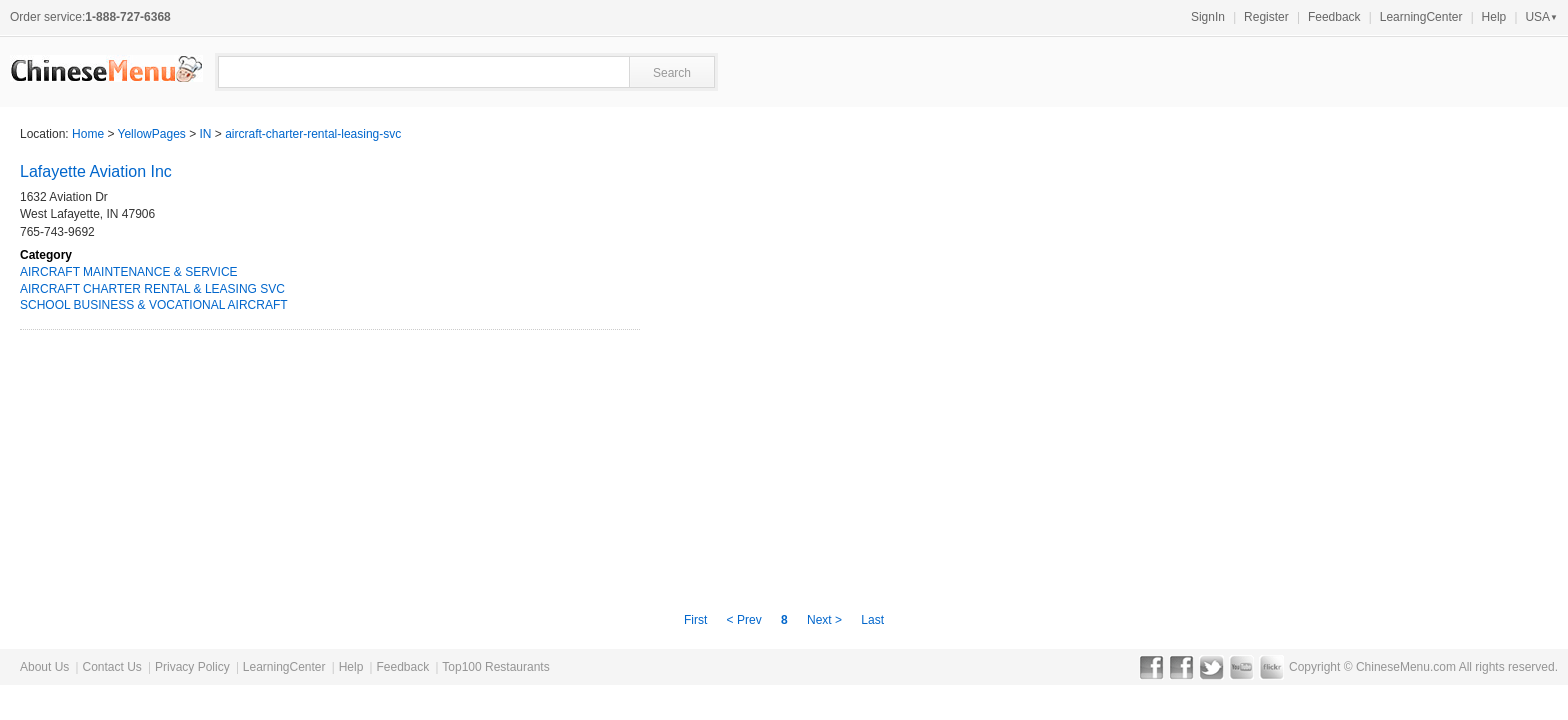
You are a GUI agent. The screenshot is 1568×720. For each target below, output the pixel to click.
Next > (824, 620)
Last (872, 620)
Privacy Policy (192, 667)
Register (1266, 17)
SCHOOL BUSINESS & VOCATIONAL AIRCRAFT (154, 305)
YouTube (1241, 667)
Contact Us (111, 667)
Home (88, 134)
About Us (44, 667)
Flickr (1271, 667)
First (697, 620)
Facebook (1151, 667)
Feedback (1334, 17)
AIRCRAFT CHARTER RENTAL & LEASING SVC (152, 289)
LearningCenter (1421, 17)
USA (1541, 17)
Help (1494, 17)
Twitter (1211, 667)
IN (206, 134)
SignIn (1208, 17)
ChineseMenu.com (1406, 667)
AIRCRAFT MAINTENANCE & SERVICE (129, 272)
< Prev (746, 620)
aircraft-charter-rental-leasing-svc (313, 134)
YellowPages (152, 134)
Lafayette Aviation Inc (96, 171)
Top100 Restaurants (495, 667)
